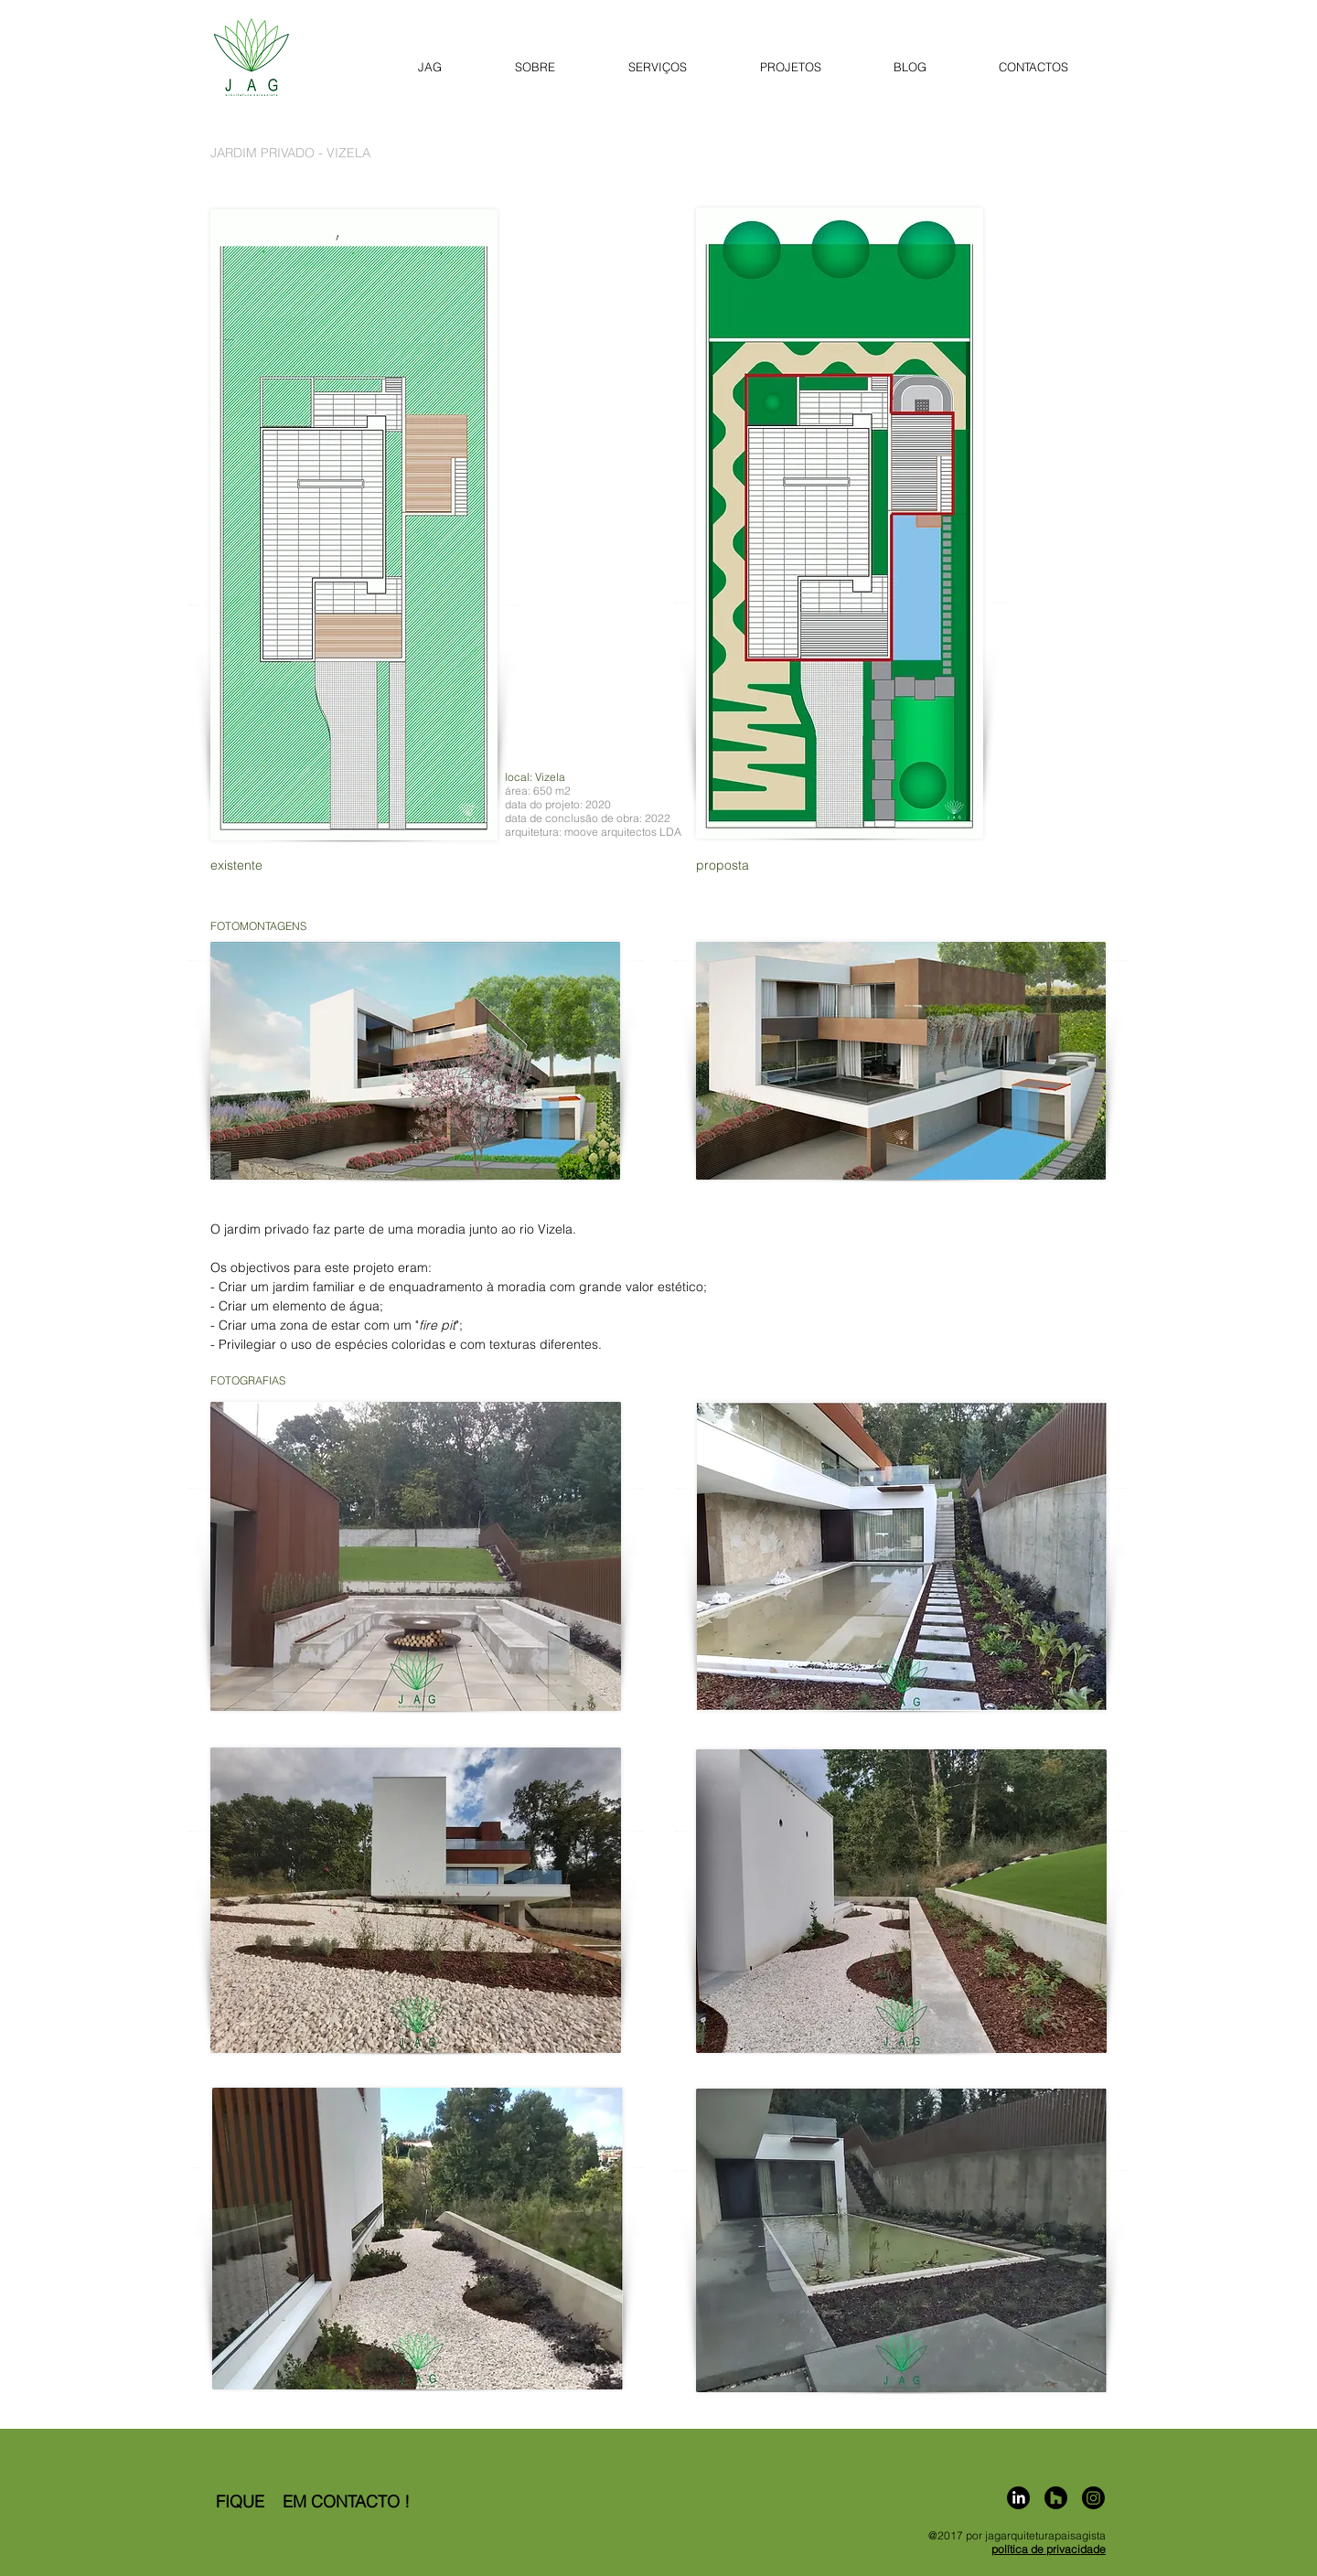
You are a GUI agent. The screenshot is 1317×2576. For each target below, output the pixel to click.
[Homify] (1055, 2497)
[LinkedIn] (1018, 2497)
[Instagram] (1093, 2497)
